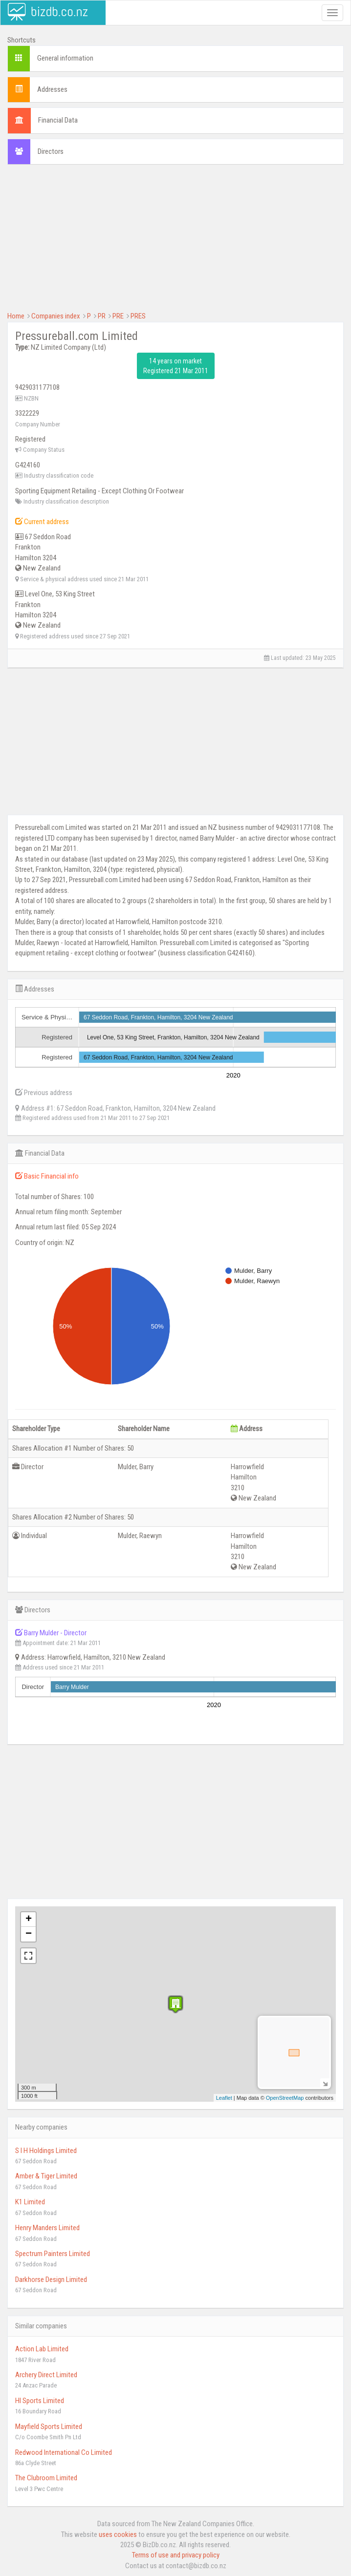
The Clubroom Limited (46, 2477)
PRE (118, 316)
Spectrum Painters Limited (52, 2253)
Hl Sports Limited (39, 2400)
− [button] (28, 1934)
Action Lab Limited (41, 2348)
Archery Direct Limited (46, 2374)
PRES (138, 316)
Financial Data (58, 120)
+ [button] (28, 1919)
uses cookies (118, 2534)
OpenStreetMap (285, 2098)
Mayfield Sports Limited (48, 2426)
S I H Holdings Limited (46, 2150)
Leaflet (224, 2098)
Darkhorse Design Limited (51, 2279)
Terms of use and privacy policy (175, 2555)
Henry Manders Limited (47, 2227)
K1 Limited (30, 2201)
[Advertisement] (175, 242)
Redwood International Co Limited (63, 2452)
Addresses (52, 89)
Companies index (55, 316)
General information (65, 58)
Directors (51, 151)
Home (15, 316)
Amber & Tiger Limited (46, 2176)
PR (102, 316)
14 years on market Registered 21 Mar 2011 (175, 366)
